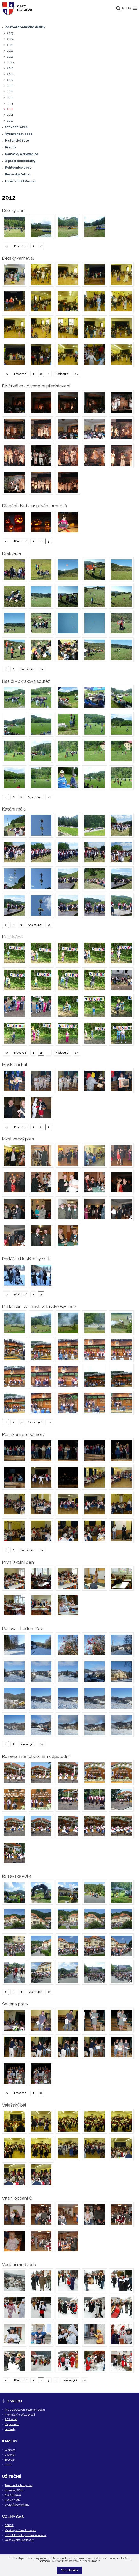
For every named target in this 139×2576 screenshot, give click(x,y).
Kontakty (10, 2429)
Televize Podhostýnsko (18, 2485)
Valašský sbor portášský (19, 2539)
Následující (62, 373)
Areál (8, 2464)
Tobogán (10, 2459)
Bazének (10, 2454)
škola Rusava (13, 2494)
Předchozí (20, 246)
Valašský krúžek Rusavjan (20, 2530)
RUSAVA (24, 8)
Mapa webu (12, 2424)
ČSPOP (9, 2525)
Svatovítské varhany (17, 2504)
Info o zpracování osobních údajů (25, 2409)
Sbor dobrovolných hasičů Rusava (25, 2535)
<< (6, 246)
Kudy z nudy (12, 2499)
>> (76, 373)
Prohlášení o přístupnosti (20, 2414)
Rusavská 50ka (14, 2490)
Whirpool (10, 2449)
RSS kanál (11, 2419)
